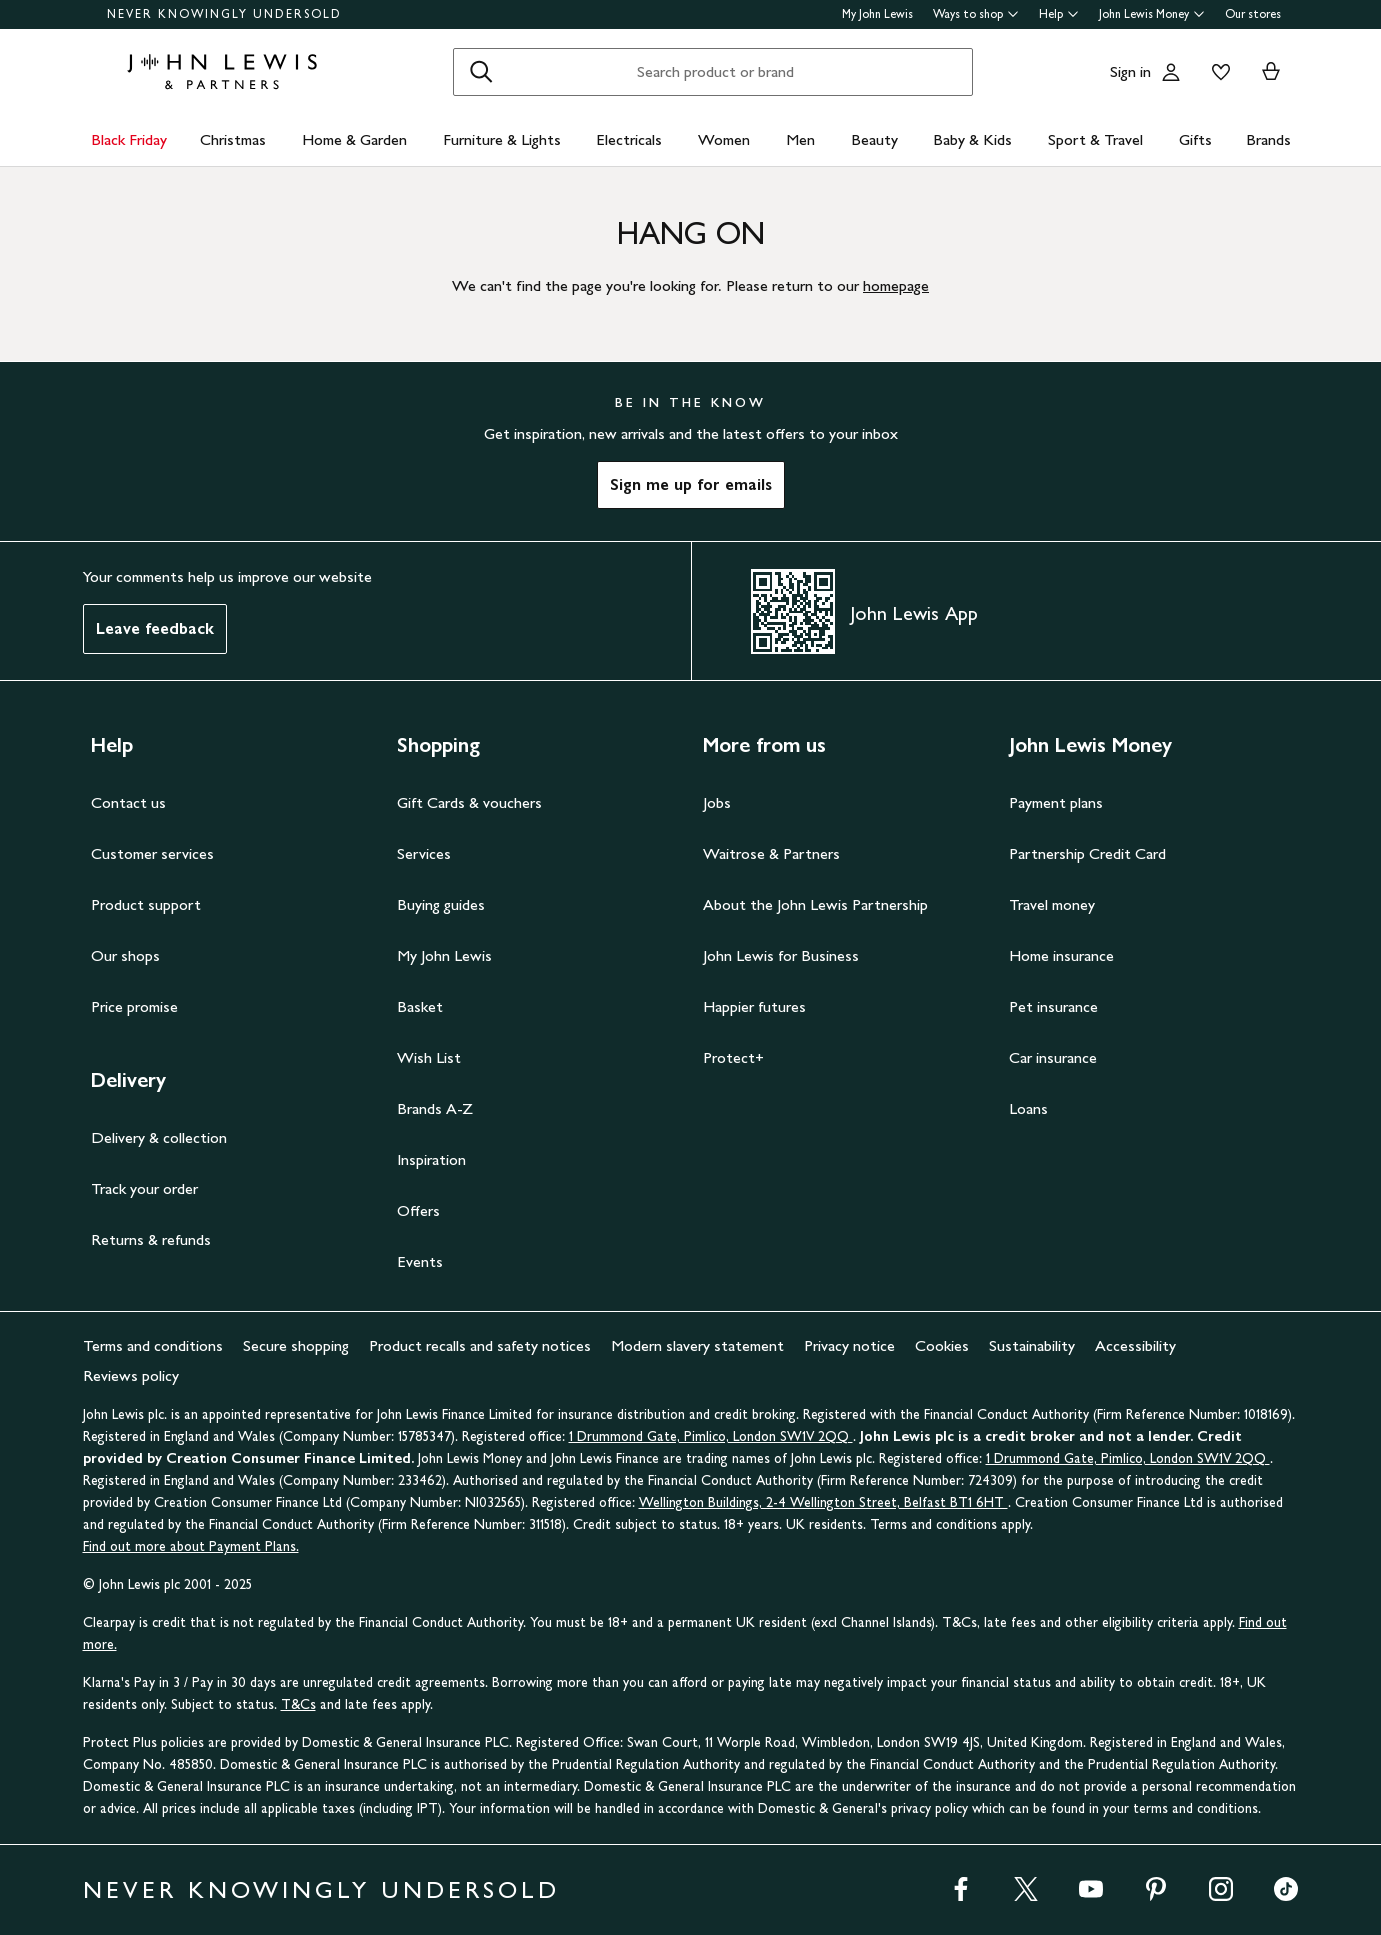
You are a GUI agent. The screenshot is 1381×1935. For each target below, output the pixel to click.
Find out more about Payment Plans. (191, 1546)
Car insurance (1053, 1057)
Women (724, 139)
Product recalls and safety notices (480, 1345)
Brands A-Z (435, 1108)
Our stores (1253, 14)
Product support (146, 904)
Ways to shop (976, 14)
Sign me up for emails (691, 484)
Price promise (134, 1006)
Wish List (429, 1057)
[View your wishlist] (1217, 72)
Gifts (1195, 139)
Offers (418, 1210)
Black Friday (129, 139)
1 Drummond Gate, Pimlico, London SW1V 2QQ (711, 1436)
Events (420, 1261)
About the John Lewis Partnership (815, 904)
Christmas (233, 139)
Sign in (1130, 71)
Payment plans (1056, 802)
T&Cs (298, 1704)
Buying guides (441, 904)
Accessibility (1135, 1345)
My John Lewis (877, 14)
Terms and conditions (153, 1345)
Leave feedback (155, 628)
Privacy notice (849, 1345)
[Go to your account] (1171, 72)
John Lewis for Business (781, 955)
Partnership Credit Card (1087, 853)
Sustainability (1032, 1345)
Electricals (629, 139)
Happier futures (754, 1006)
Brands (1268, 139)
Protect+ (733, 1057)
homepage (896, 285)
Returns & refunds (151, 1239)
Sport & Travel (1095, 139)
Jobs (717, 802)
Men (800, 139)
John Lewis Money (1152, 14)
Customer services (152, 853)
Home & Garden (354, 139)
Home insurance (1061, 955)
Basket (420, 1006)
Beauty (874, 139)
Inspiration (431, 1159)
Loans (1028, 1108)
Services (424, 853)
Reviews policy (131, 1375)
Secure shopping (296, 1345)
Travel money (1052, 904)
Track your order (144, 1188)
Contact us (128, 802)
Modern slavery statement (697, 1345)
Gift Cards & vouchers (469, 802)
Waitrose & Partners (771, 853)
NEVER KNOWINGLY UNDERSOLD (224, 14)
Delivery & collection (159, 1137)
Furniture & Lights (502, 139)
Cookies (942, 1345)
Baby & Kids (972, 139)
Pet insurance (1053, 1006)
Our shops (125, 955)
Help (1059, 14)
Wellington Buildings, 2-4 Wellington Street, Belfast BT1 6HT (823, 1502)
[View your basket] (1271, 72)
